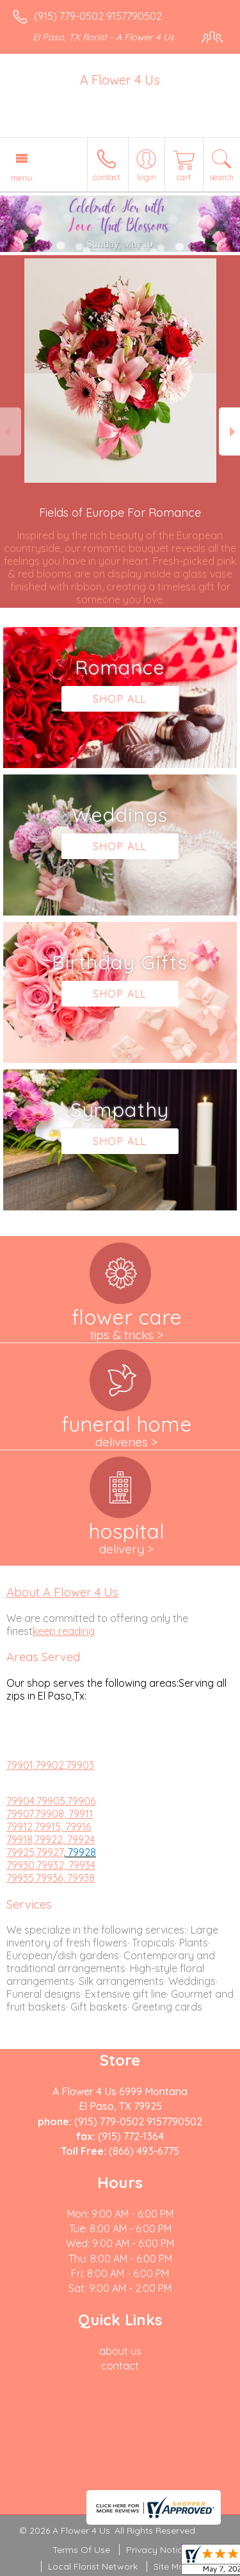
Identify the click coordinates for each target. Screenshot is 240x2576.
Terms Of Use (81, 2549)
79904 (20, 1800)
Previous (10, 432)
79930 (20, 1865)
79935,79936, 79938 (50, 1877)
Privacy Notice (157, 2549)
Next (229, 432)
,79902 (48, 1765)
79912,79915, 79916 (48, 1826)
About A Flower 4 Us (62, 1592)
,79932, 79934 (65, 1865)
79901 (19, 1765)
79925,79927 (34, 1852)
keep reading (64, 1631)
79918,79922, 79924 (50, 1839)
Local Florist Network (93, 2566)
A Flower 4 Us (120, 80)
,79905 (50, 1800)
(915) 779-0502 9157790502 (98, 16)
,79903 (79, 1765)
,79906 (80, 1800)
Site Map (172, 2566)
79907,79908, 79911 (49, 1813)
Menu (22, 177)
